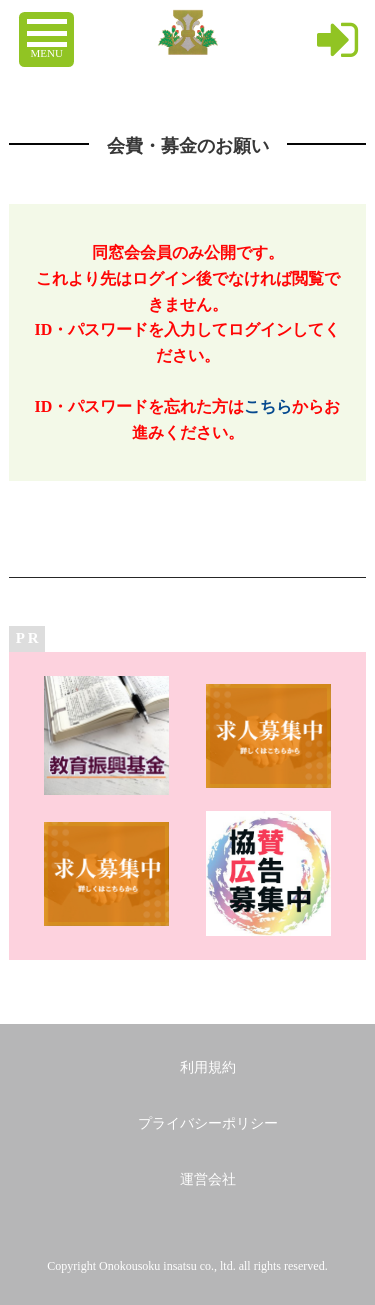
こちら (268, 406)
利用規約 (208, 1067)
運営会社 (208, 1179)
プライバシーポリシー (208, 1123)
